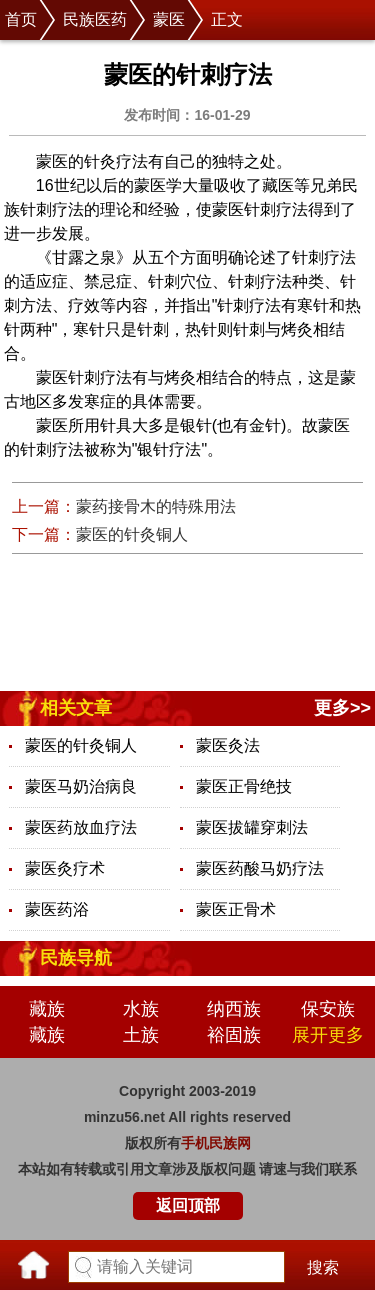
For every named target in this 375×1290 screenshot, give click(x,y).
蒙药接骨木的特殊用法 (156, 506)
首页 (21, 19)
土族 (141, 1035)
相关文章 (76, 708)
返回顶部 (188, 1205)
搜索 (323, 1267)
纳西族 (234, 1009)
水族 (141, 1009)
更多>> (342, 708)
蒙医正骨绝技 (244, 786)
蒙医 (169, 19)
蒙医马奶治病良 (81, 786)
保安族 (328, 1009)
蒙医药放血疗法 (81, 827)
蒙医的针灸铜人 (132, 534)
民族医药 (95, 19)
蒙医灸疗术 (65, 868)
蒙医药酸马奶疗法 (260, 868)
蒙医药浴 (57, 909)
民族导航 (76, 958)
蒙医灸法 (228, 745)
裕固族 (234, 1035)
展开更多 (328, 1035)
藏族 (47, 1009)
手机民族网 (216, 1143)
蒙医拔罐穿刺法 (252, 827)
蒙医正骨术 (236, 909)
